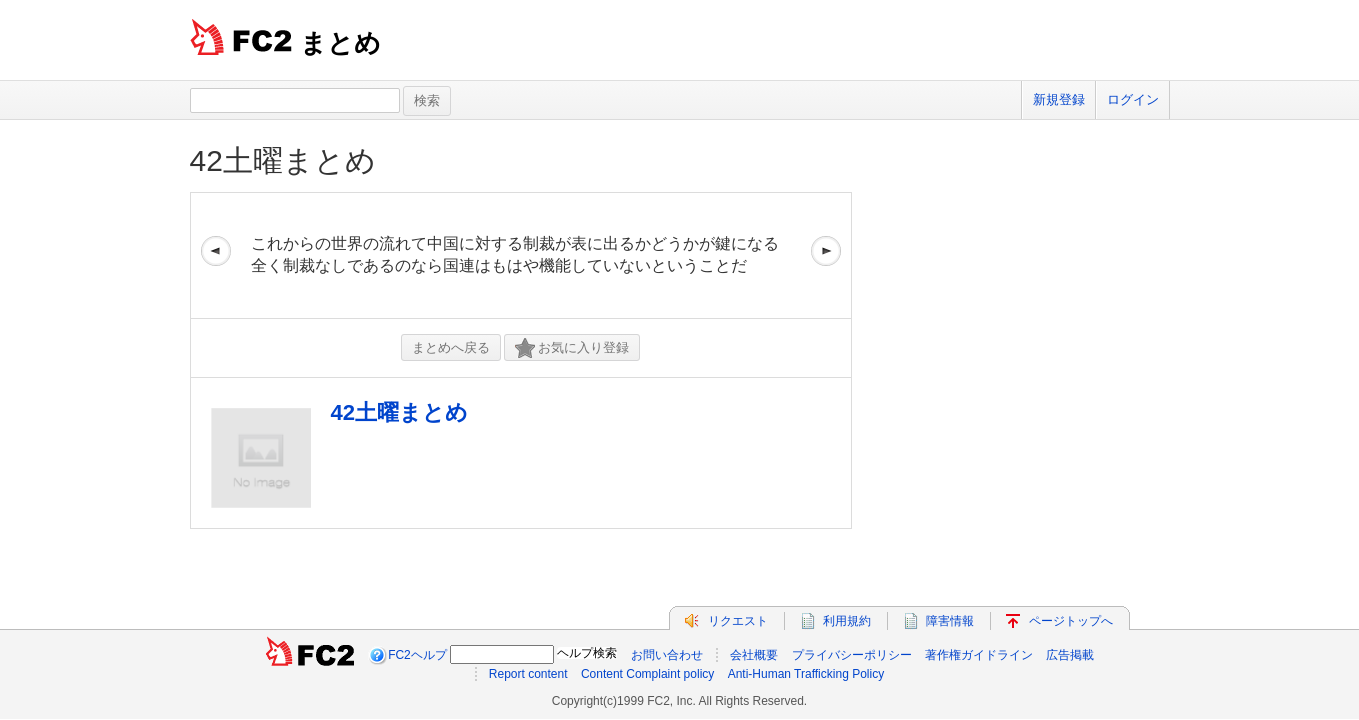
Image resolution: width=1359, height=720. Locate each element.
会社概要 (754, 655)
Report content (528, 674)
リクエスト (738, 621)
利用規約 (847, 621)
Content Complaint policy (647, 674)
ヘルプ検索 (587, 653)
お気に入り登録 (572, 348)
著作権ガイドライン (979, 655)
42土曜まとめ (283, 160)
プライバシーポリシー (852, 655)
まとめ (340, 43)
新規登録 (1059, 99)
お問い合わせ (667, 655)
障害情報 (950, 621)
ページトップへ (1071, 621)
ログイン (1133, 99)
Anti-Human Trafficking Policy (806, 674)
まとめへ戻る (451, 347)
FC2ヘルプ (417, 655)
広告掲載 (1070, 655)
